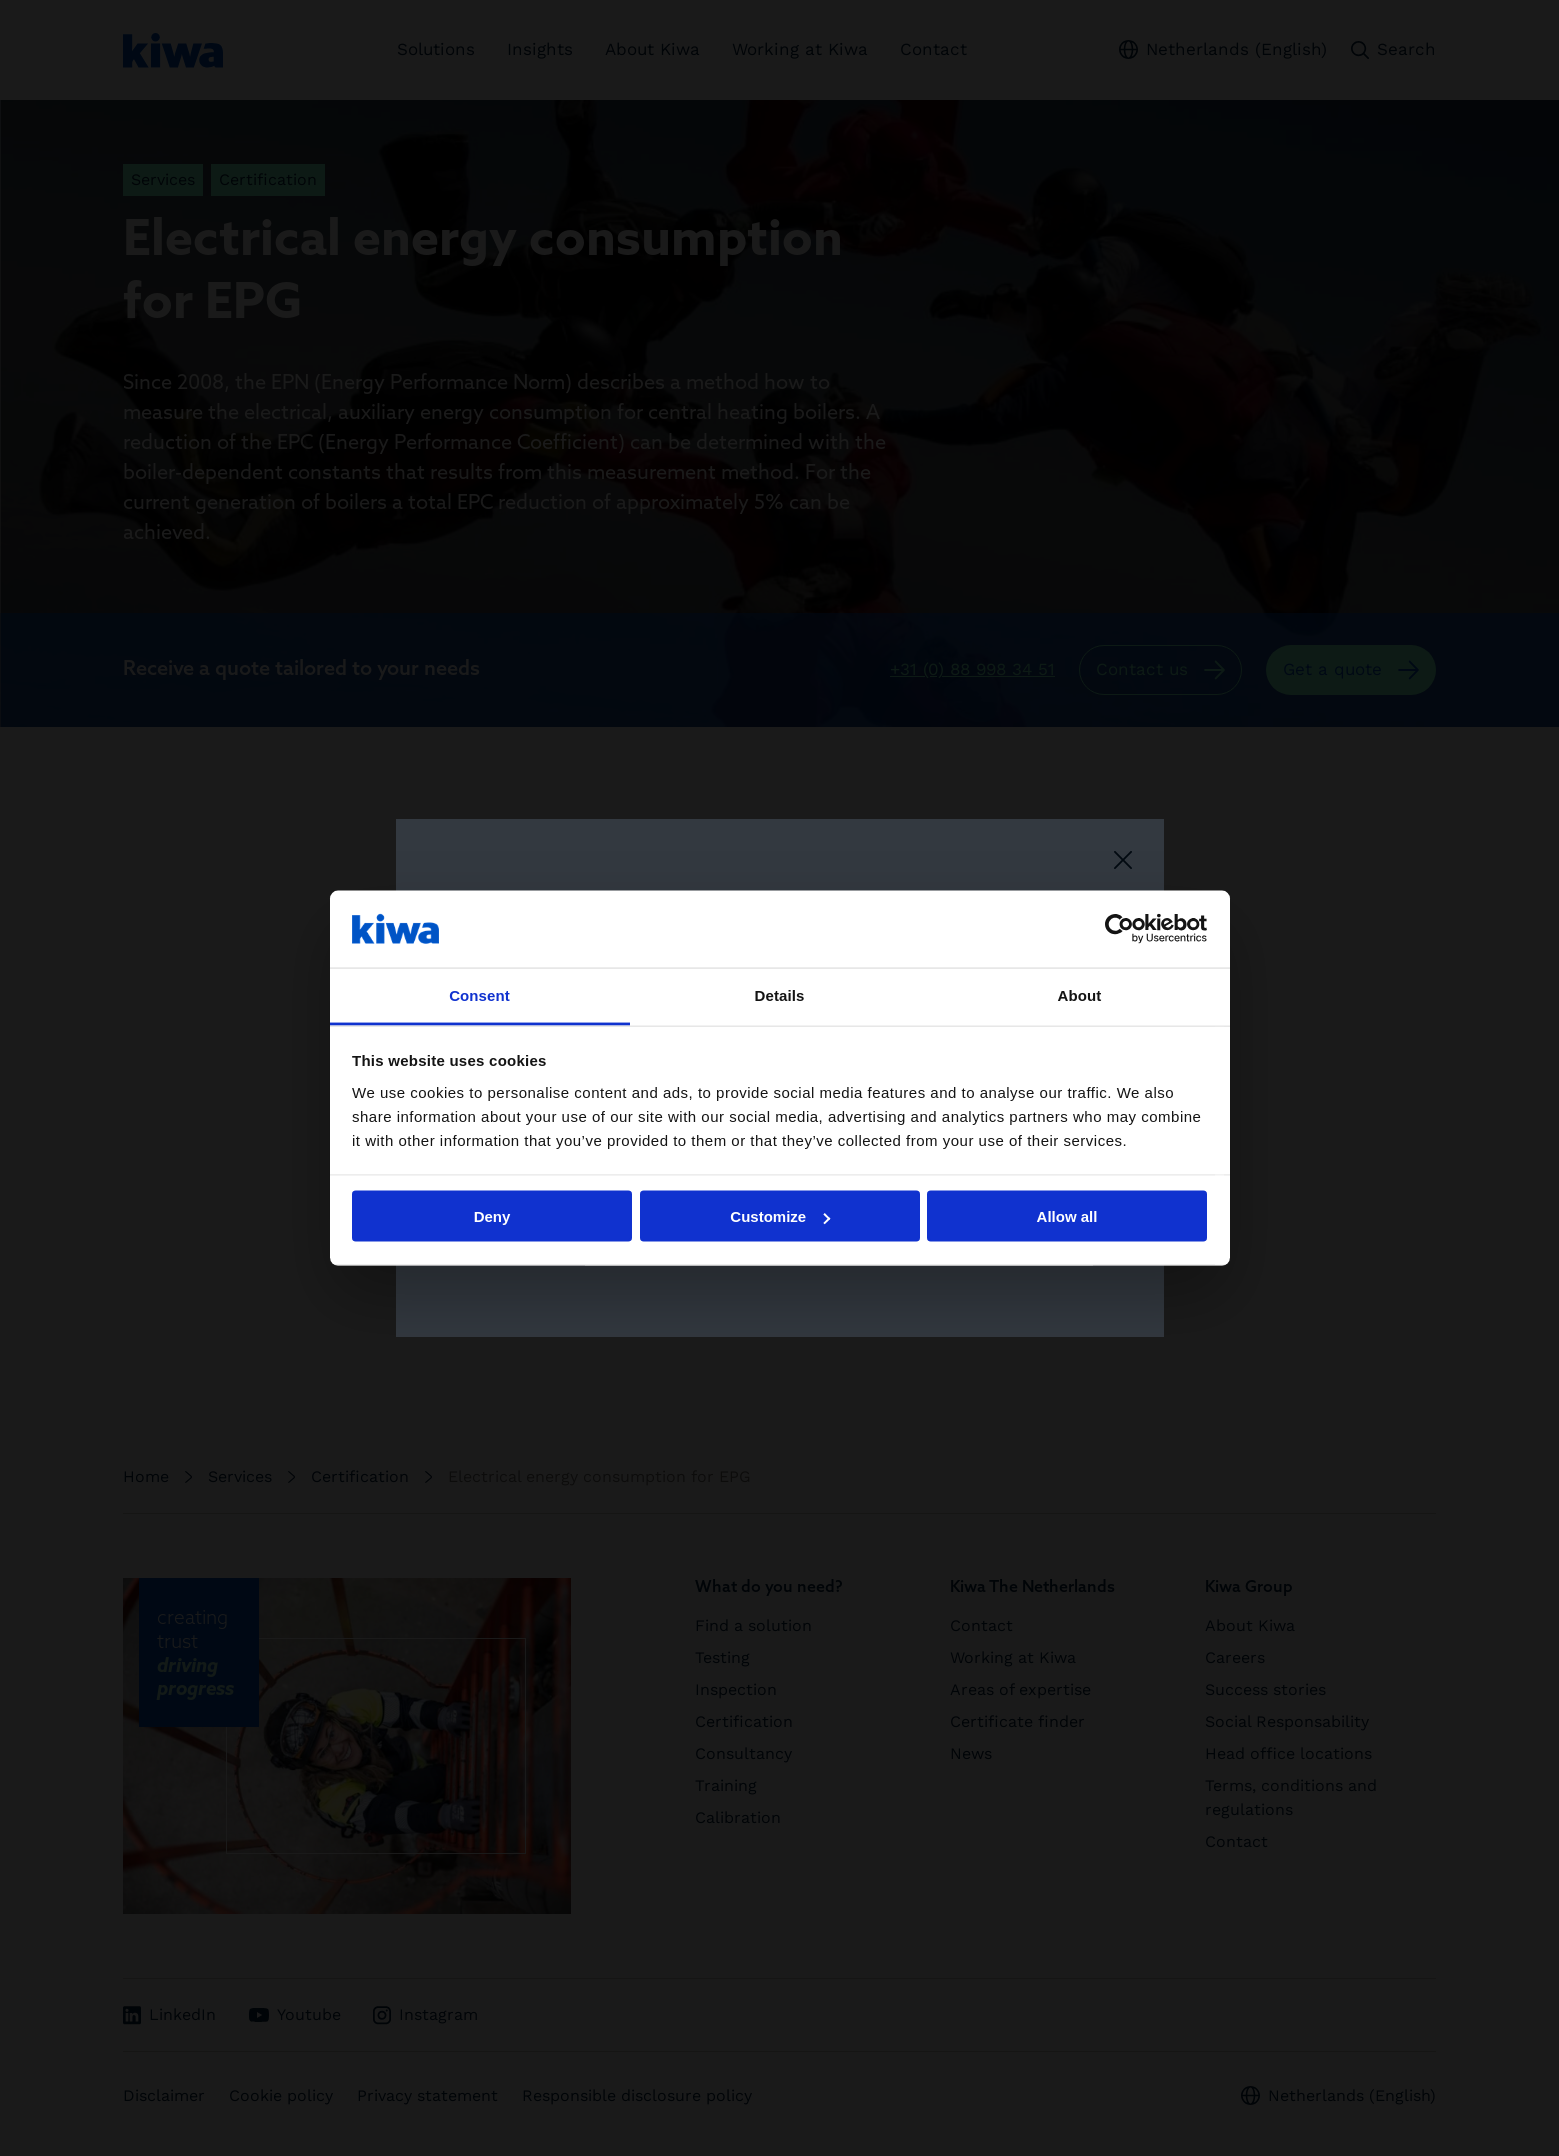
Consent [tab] (479, 994)
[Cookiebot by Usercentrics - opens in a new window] (1119, 929)
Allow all (1067, 1216)
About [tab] (1080, 994)
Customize (780, 1216)
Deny (492, 1216)
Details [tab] (780, 994)
